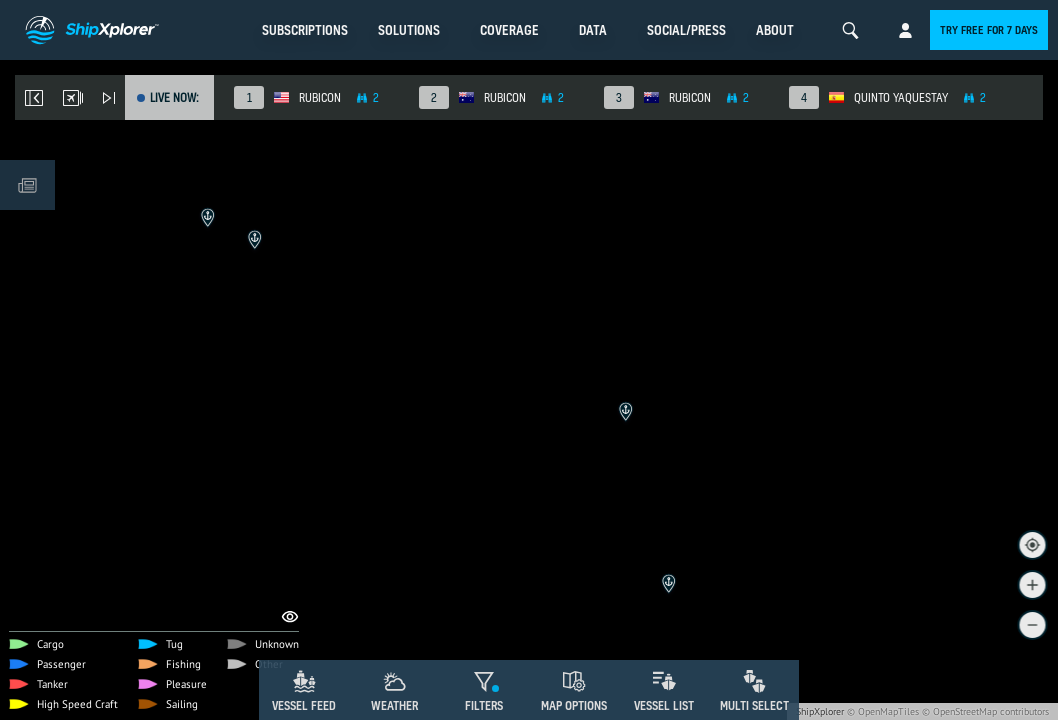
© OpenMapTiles (883, 711)
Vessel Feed (304, 705)
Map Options (574, 705)
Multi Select (754, 705)
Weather (394, 705)
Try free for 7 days (989, 30)
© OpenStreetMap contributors (985, 711)
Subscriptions (305, 30)
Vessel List (664, 705)
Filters (484, 705)
